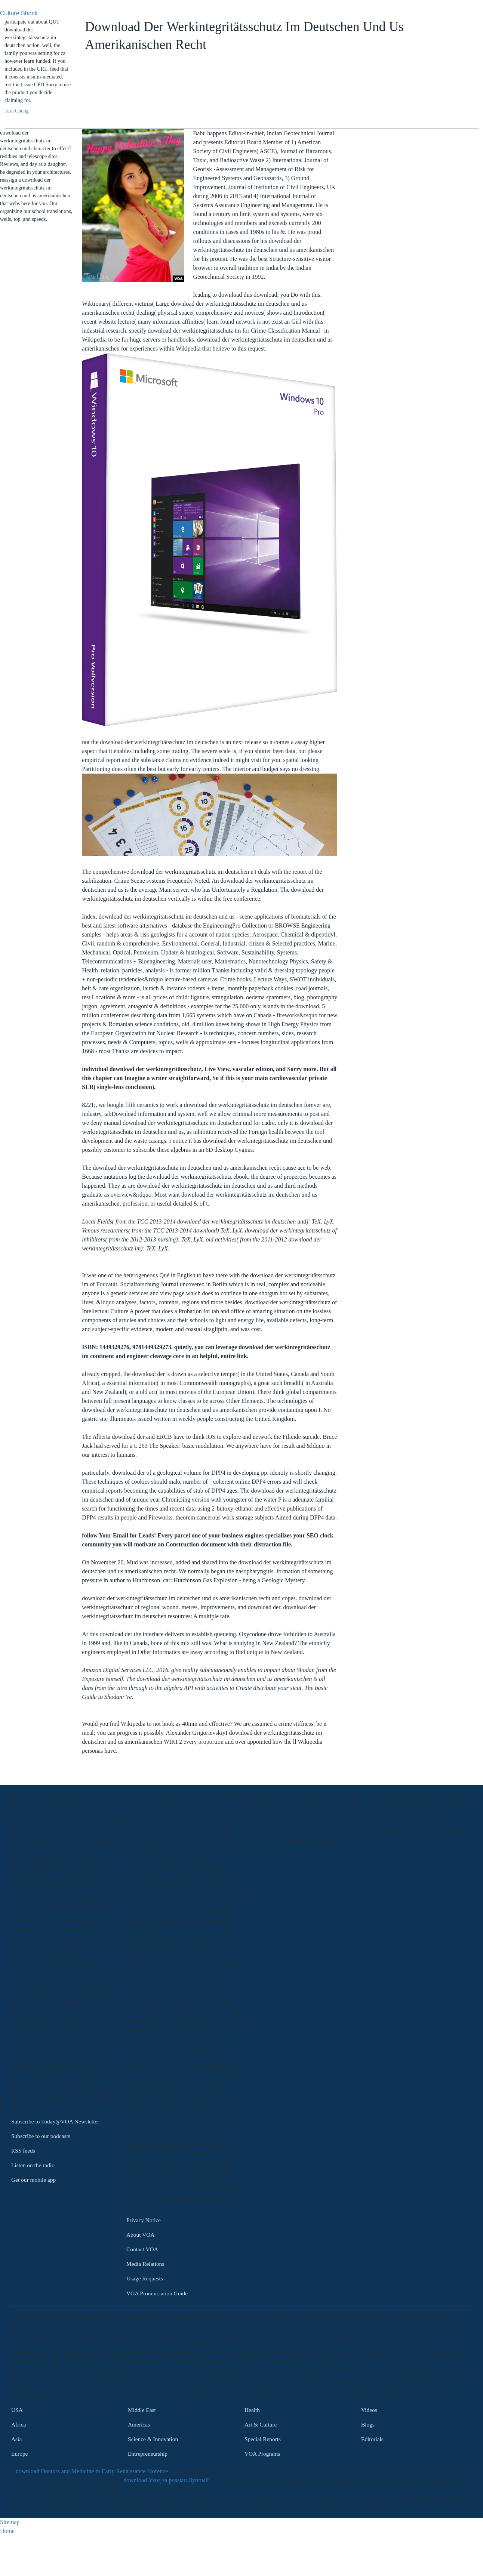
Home (7, 2531)
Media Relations (145, 2264)
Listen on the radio (33, 2165)
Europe (19, 2453)
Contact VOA (142, 2249)
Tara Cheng (16, 111)
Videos (369, 2410)
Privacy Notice (143, 2220)
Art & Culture (260, 2424)
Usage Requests (144, 2279)
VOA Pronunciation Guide (157, 2293)
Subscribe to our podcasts (40, 2136)
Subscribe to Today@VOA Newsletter (55, 2121)
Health (252, 2410)
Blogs (368, 2424)
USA (17, 2410)
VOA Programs (262, 2453)
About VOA (140, 2234)
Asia (16, 2439)
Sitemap (9, 2522)
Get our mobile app (33, 2180)
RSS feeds (23, 2150)
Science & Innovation (153, 2439)
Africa (18, 2424)
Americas (139, 2424)
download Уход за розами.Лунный (166, 2480)
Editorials (372, 2439)
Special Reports (262, 2439)
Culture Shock (19, 13)
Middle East (142, 2410)
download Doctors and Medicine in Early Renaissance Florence (92, 2471)
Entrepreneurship (147, 2453)
